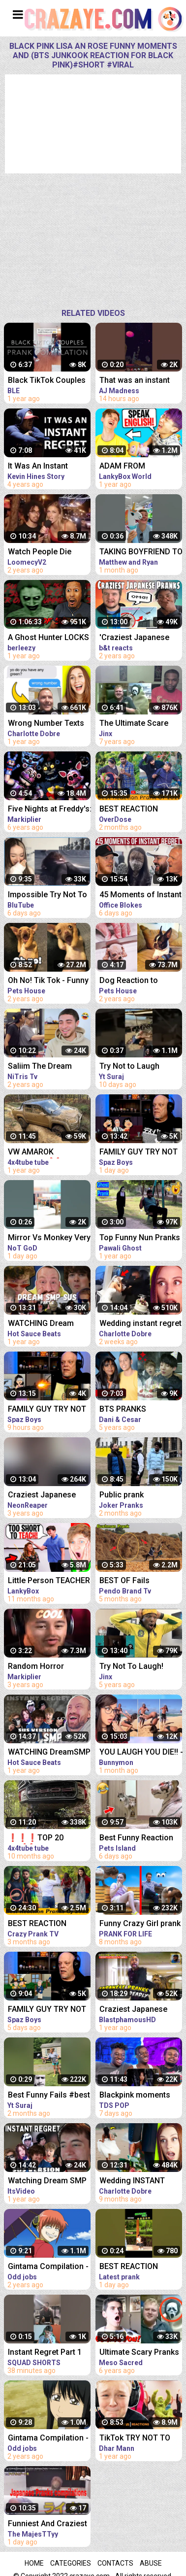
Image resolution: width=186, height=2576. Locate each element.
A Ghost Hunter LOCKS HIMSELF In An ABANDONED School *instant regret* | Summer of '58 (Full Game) (48, 638)
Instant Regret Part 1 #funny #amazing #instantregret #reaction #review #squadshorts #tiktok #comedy (47, 2353)
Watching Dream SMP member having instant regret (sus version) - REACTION (49, 2181)
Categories (70, 2563)
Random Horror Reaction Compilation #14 (47, 1667)
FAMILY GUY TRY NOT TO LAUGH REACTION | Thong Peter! (48, 2010)
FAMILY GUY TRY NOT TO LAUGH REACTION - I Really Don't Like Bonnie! (49, 1410)
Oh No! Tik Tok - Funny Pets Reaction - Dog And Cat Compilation (48, 981)
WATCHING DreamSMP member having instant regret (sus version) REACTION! (49, 1753)
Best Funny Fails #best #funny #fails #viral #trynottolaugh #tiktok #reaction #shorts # (49, 2095)
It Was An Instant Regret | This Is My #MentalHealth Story (45, 467)
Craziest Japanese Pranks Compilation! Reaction (44, 1495)
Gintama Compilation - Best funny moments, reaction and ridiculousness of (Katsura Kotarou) (48, 2438)
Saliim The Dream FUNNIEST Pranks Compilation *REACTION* (40, 1067)
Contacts (115, 2563)
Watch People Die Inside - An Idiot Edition (49, 552)
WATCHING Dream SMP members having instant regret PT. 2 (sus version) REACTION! (47, 1324)
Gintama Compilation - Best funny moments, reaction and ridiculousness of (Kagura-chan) (48, 2267)
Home (34, 2563)
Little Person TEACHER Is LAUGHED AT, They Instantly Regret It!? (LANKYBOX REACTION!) (49, 1581)
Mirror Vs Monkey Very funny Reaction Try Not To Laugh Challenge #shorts (49, 1238)
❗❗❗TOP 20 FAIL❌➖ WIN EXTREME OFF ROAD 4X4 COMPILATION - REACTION (45, 1838)
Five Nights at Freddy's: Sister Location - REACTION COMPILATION (50, 809)
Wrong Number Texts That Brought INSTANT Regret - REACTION (48, 724)
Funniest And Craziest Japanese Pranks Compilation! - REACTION (47, 2524)
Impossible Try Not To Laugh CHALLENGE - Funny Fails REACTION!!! (47, 895)
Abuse (151, 2563)
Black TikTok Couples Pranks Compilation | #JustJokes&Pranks (47, 381)
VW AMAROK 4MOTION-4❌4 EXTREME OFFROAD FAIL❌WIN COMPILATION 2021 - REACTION (46, 1152)
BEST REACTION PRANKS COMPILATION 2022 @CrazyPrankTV (49, 1924)
